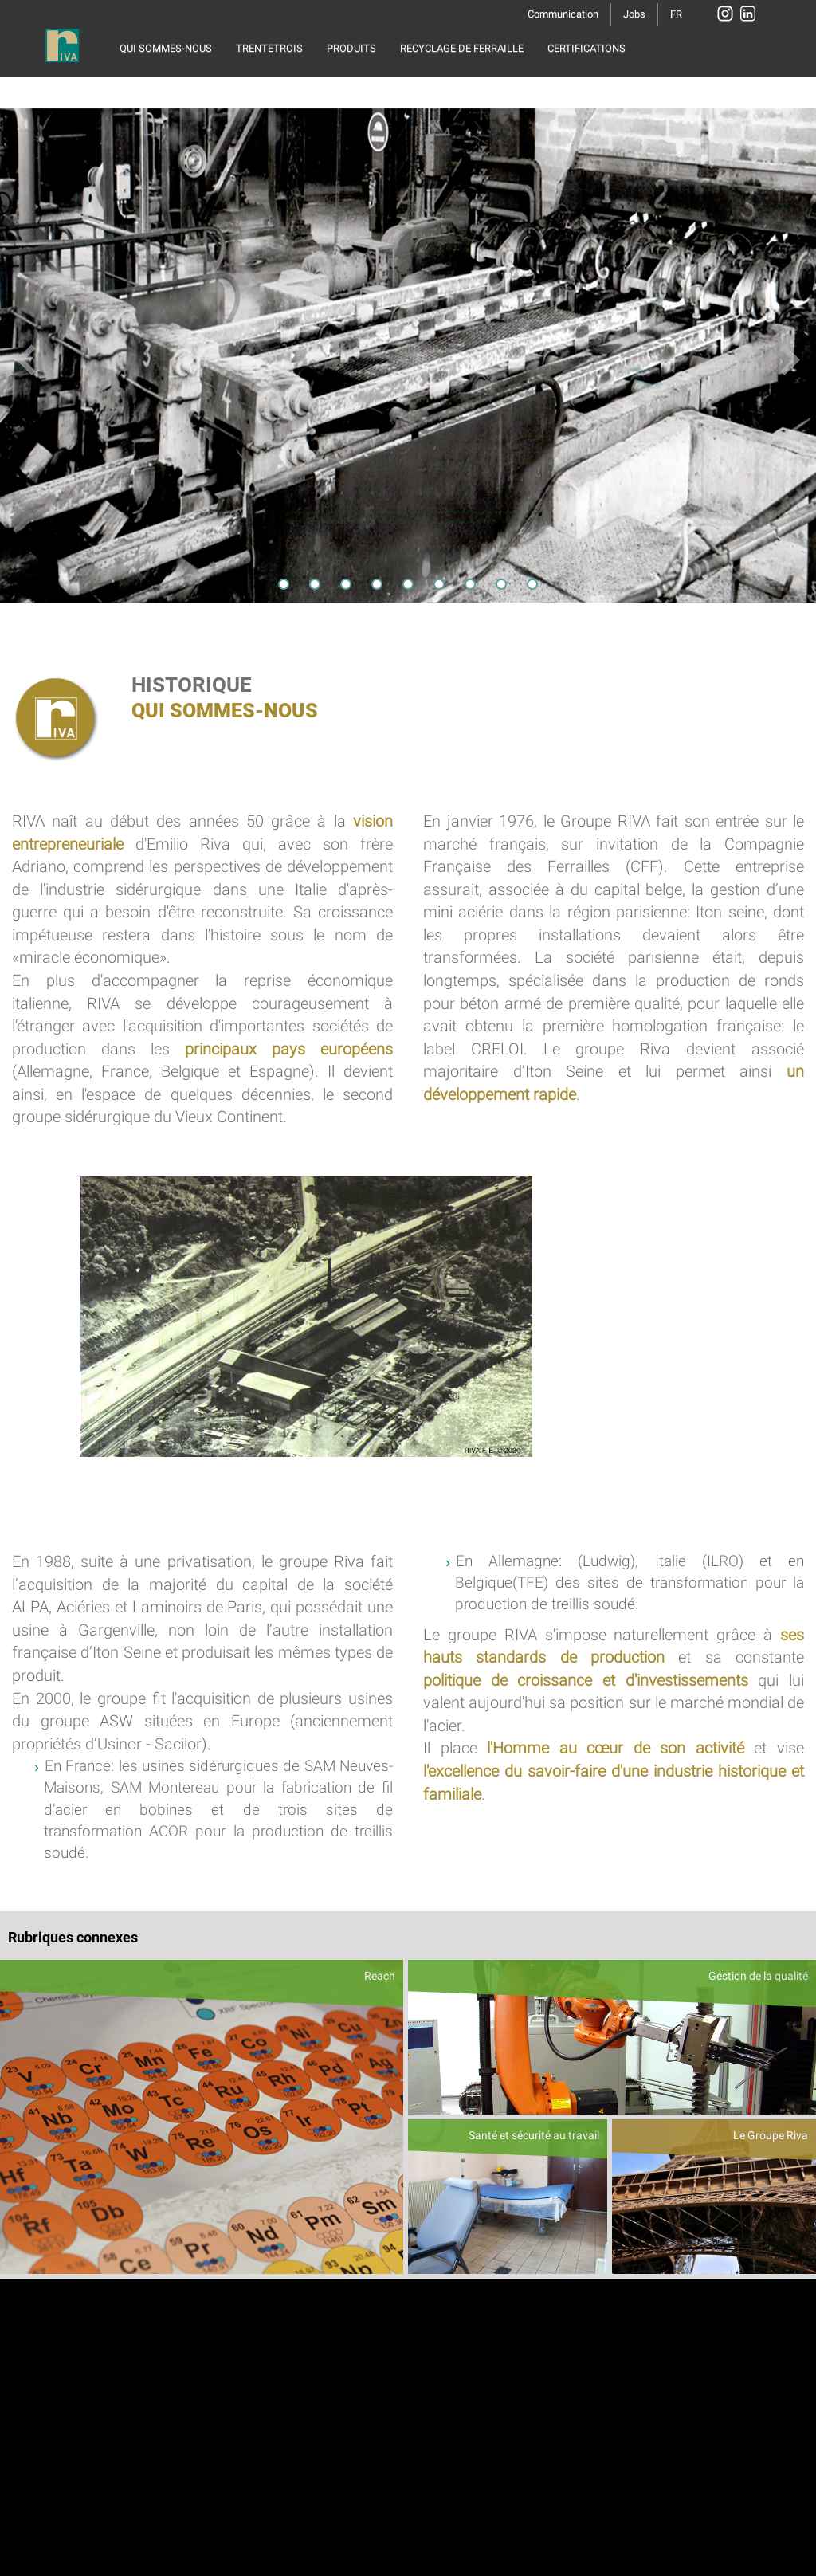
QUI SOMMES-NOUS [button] (166, 48)
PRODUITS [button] (351, 48)
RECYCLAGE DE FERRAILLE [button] (462, 48)
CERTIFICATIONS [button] (586, 48)
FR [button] (676, 14)
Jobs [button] (634, 14)
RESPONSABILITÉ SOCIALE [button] (182, 88)
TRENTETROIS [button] (269, 48)
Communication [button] (563, 14)
